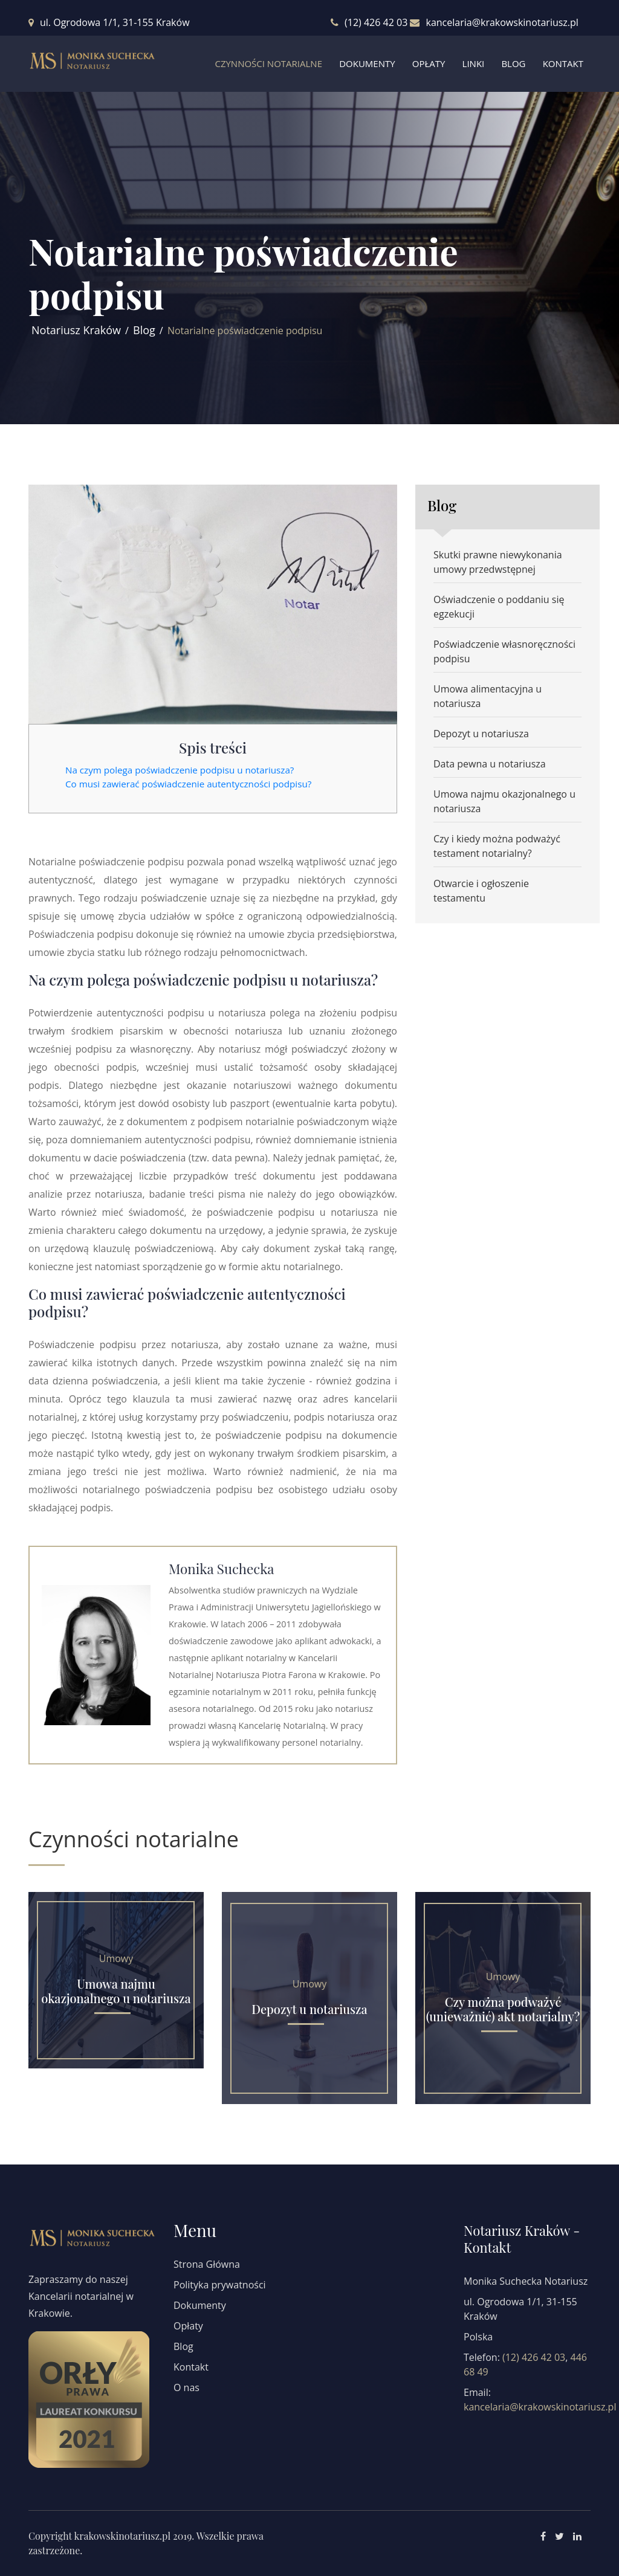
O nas (186, 2387)
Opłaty (429, 63)
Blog (513, 63)
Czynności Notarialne (268, 63)
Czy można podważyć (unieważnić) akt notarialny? (503, 2008)
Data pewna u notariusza (489, 763)
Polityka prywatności (219, 2284)
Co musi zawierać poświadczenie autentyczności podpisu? (188, 784)
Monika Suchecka (221, 1569)
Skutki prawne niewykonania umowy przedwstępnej (497, 562)
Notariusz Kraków (76, 330)
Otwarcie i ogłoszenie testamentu (481, 891)
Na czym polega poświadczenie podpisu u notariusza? (179, 770)
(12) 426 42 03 (376, 22)
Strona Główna (206, 2264)
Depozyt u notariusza (481, 733)
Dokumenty (367, 63)
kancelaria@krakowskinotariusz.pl (502, 22)
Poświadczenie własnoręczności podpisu (504, 651)
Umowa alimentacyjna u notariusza (487, 696)
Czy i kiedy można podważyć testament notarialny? (496, 846)
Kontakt (563, 63)
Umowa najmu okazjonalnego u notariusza (504, 801)
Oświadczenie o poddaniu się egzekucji (498, 607)
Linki (473, 63)
